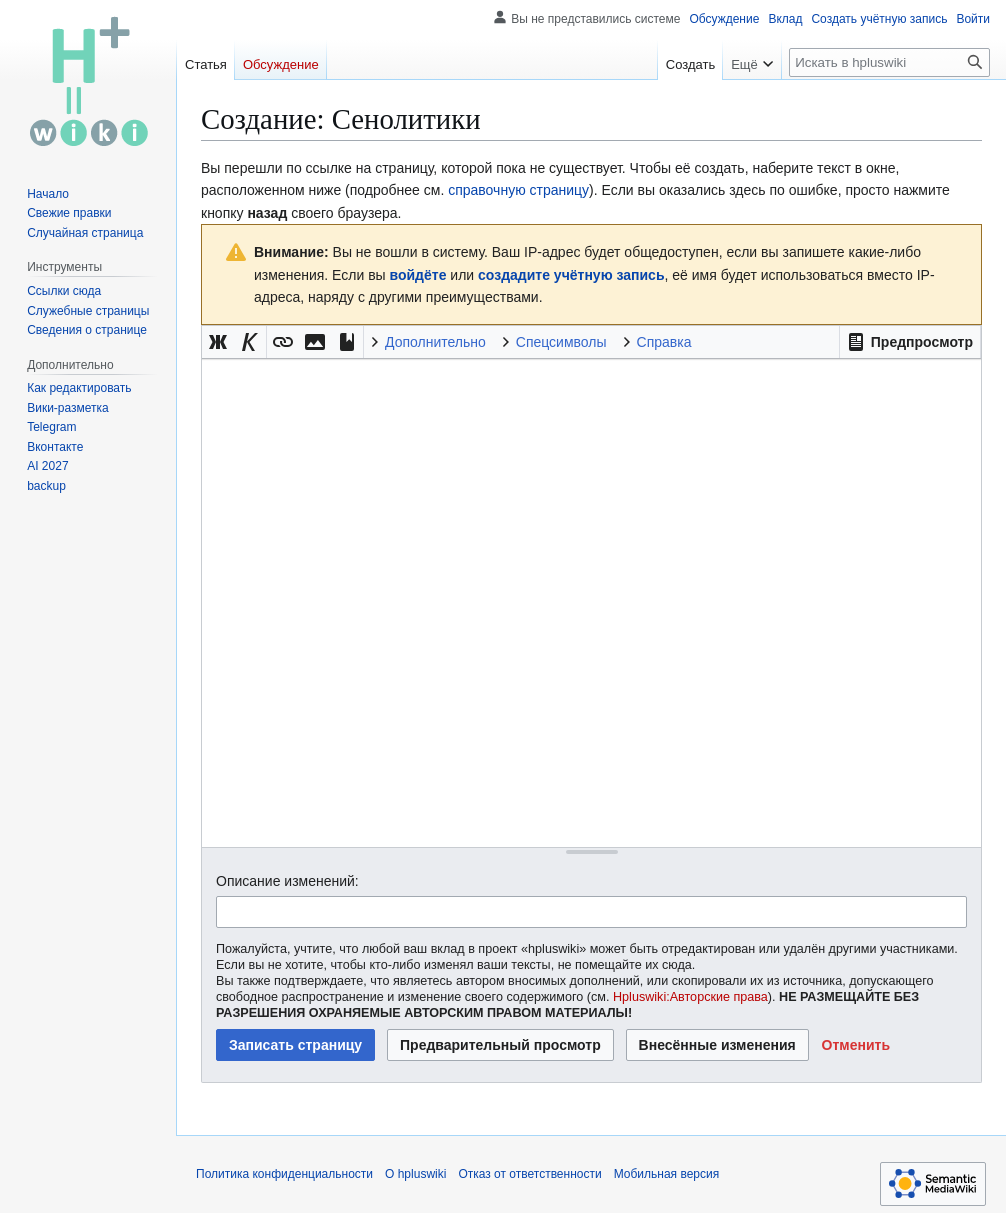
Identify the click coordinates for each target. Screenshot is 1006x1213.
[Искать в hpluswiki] (889, 62)
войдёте (418, 275)
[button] (910, 342)
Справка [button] (664, 342)
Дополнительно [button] (435, 342)
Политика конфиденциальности (284, 1174)
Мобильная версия (667, 1174)
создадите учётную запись (571, 275)
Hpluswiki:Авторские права (690, 997)
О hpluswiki (415, 1174)
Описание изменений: (287, 881)
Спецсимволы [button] (561, 342)
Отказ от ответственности (529, 1174)
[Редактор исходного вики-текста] (591, 602)
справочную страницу (518, 190)
